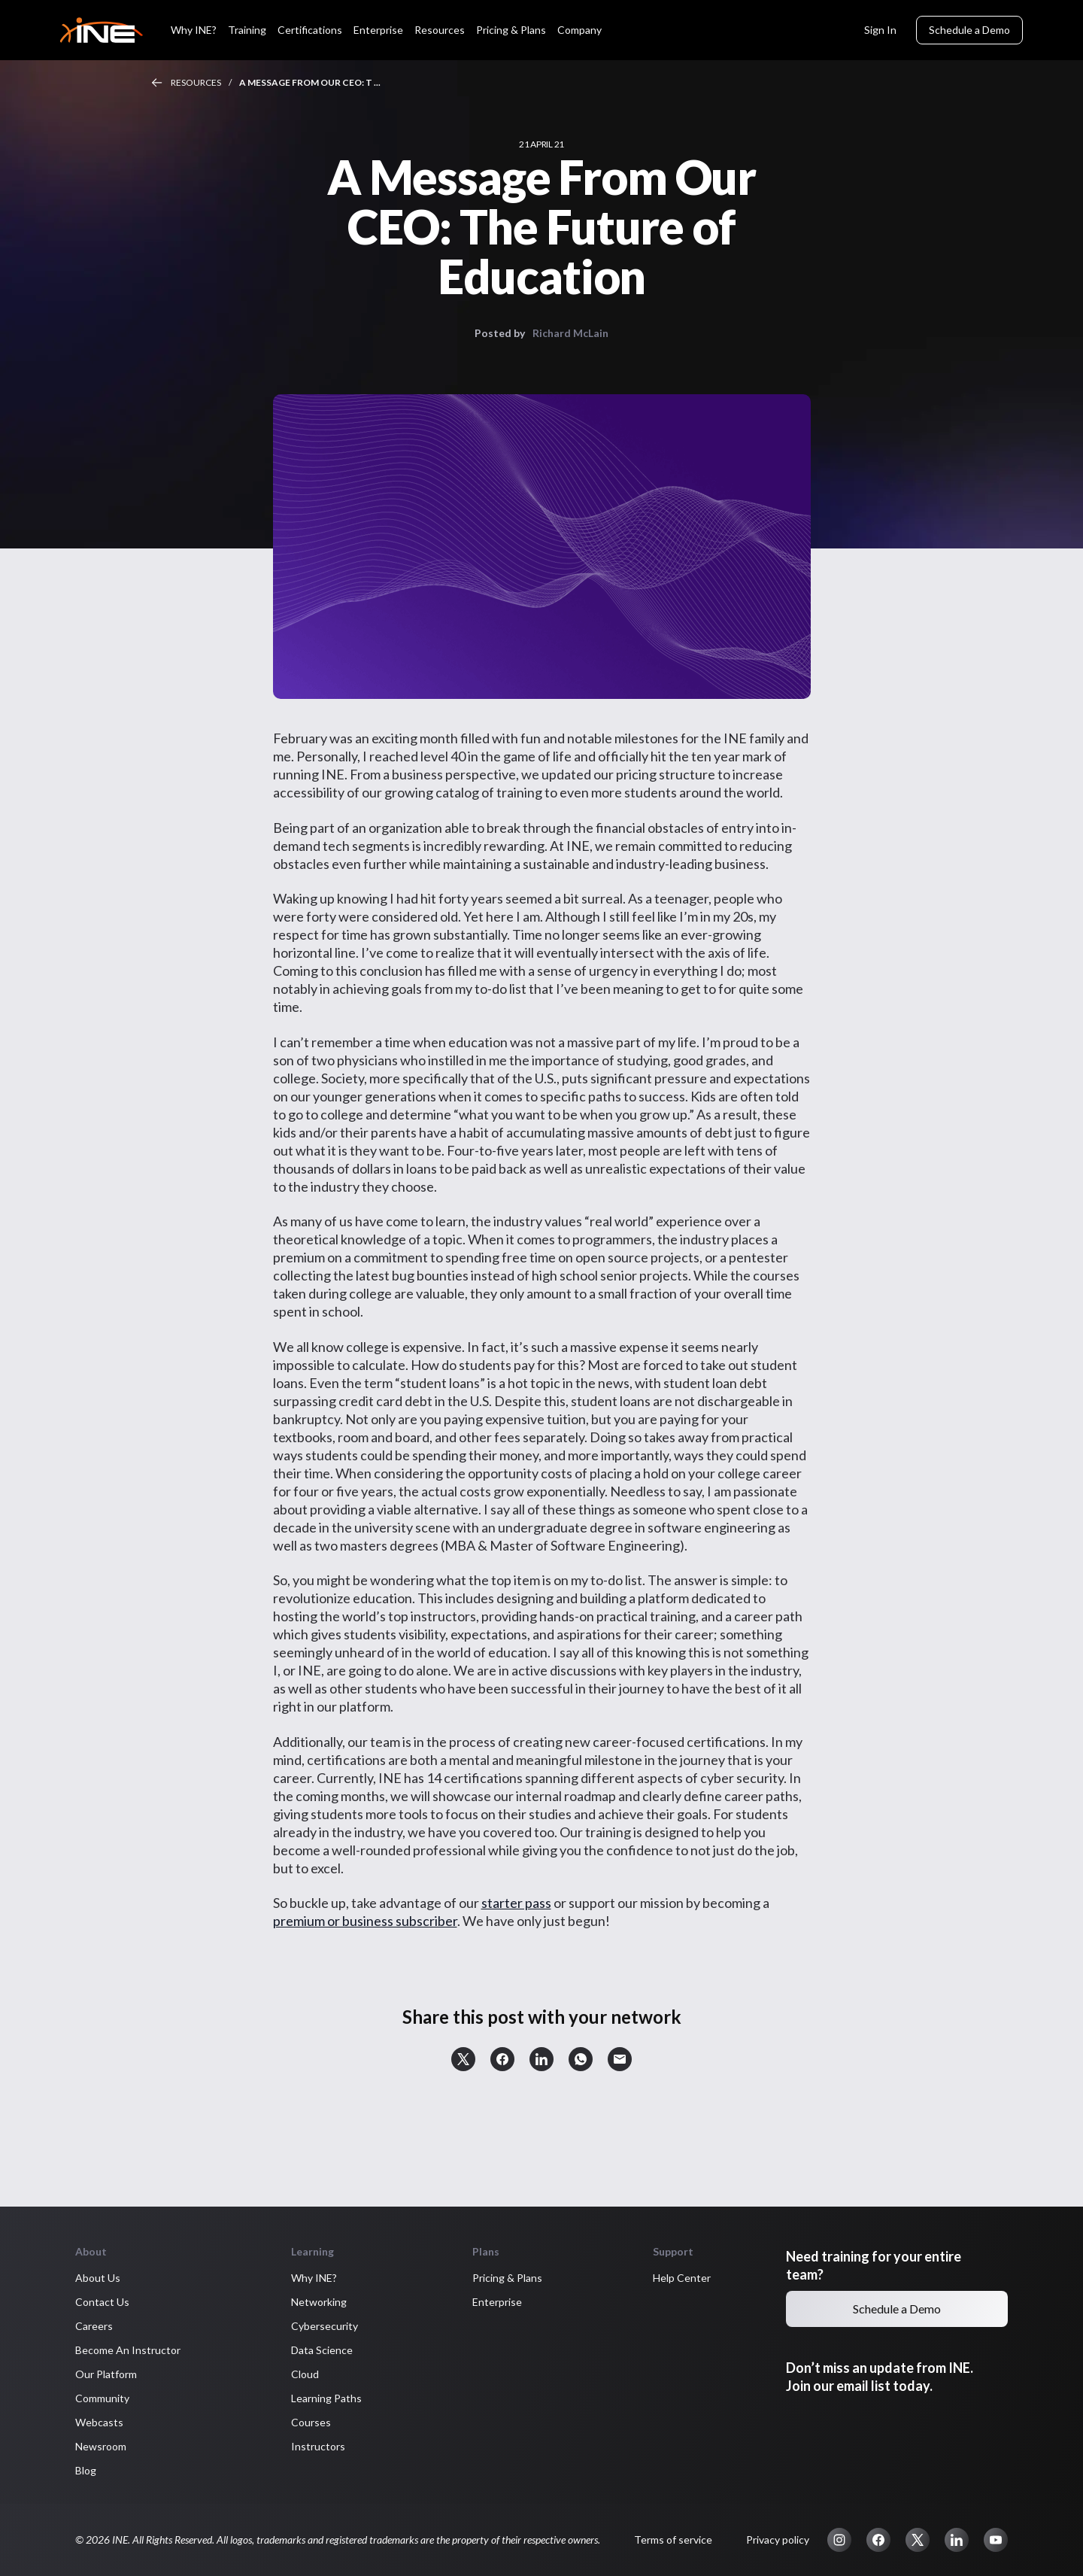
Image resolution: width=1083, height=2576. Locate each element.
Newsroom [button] (100, 2446)
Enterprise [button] (497, 2301)
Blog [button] (85, 2470)
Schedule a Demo (969, 29)
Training (247, 29)
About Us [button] (97, 2277)
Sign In (880, 29)
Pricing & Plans (511, 29)
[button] (463, 2059)
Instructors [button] (318, 2446)
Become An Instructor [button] (127, 2350)
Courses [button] (311, 2422)
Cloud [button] (305, 2374)
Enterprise (378, 29)
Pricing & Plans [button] (507, 2277)
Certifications (310, 29)
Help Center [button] (682, 2277)
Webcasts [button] (99, 2422)
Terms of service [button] (673, 2539)
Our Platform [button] (106, 2374)
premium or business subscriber (365, 1920)
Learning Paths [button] (326, 2398)
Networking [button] (319, 2301)
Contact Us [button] (102, 2301)
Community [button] (102, 2398)
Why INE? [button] (314, 2277)
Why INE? (194, 29)
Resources (439, 29)
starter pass (516, 1902)
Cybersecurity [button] (324, 2325)
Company (579, 29)
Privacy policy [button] (777, 2539)
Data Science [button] (322, 2350)
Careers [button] (94, 2325)
